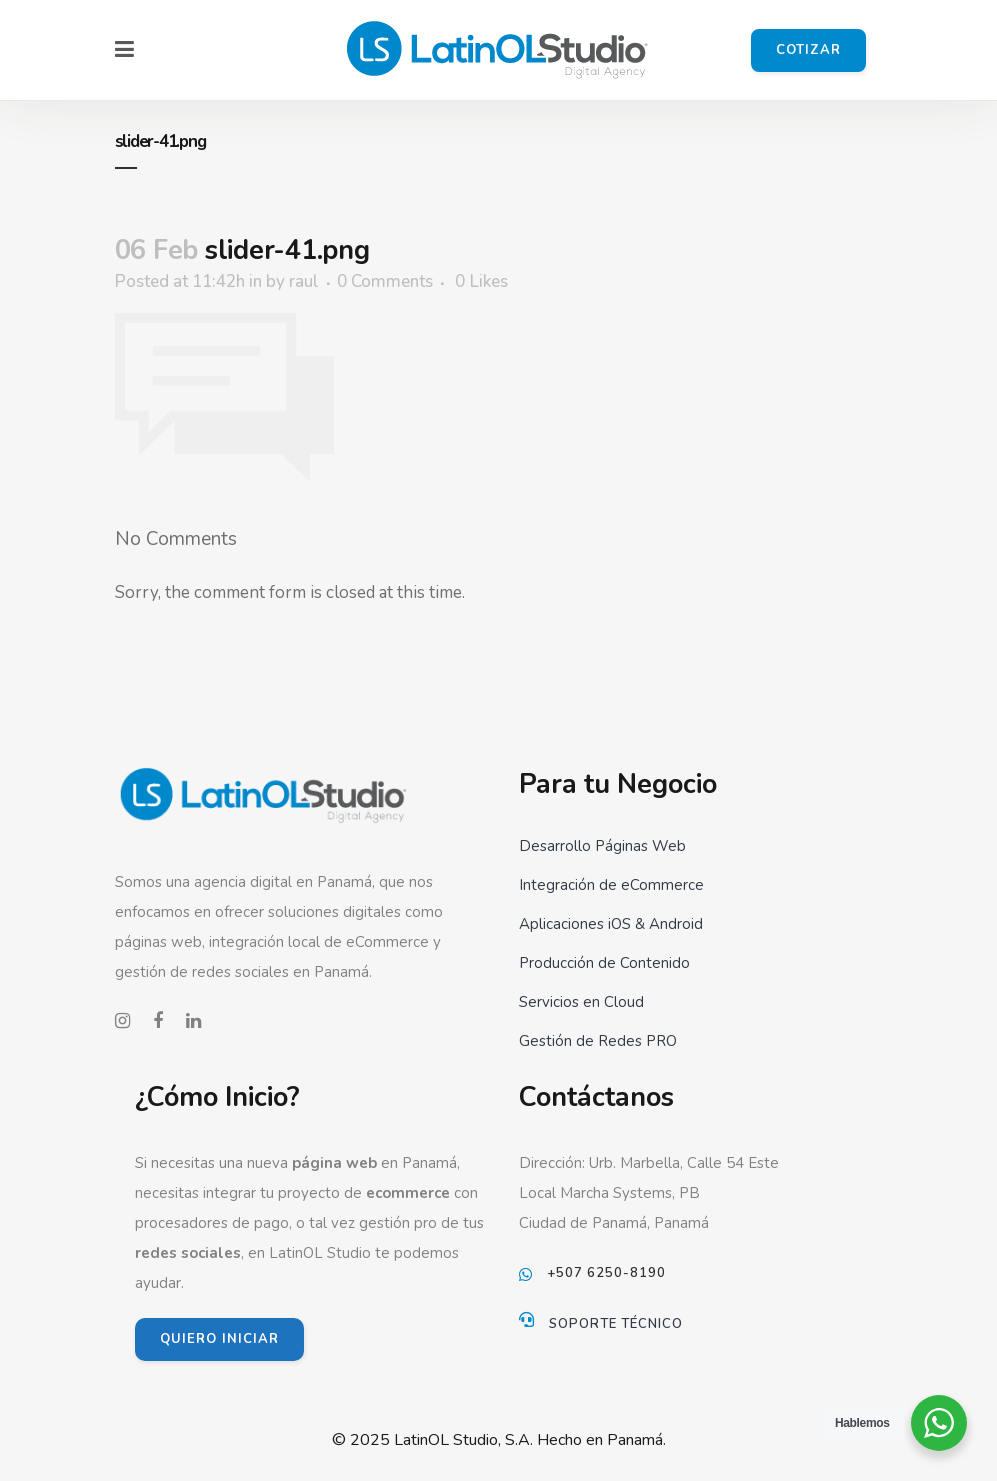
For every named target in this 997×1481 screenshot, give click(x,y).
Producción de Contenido (604, 963)
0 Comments (385, 281)
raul (304, 281)
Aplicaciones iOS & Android (611, 924)
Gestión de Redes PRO (598, 1041)
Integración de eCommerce (611, 885)
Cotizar (808, 50)
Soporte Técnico (616, 1324)
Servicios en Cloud (581, 1002)
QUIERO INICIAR (219, 1339)
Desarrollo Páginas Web (602, 846)
